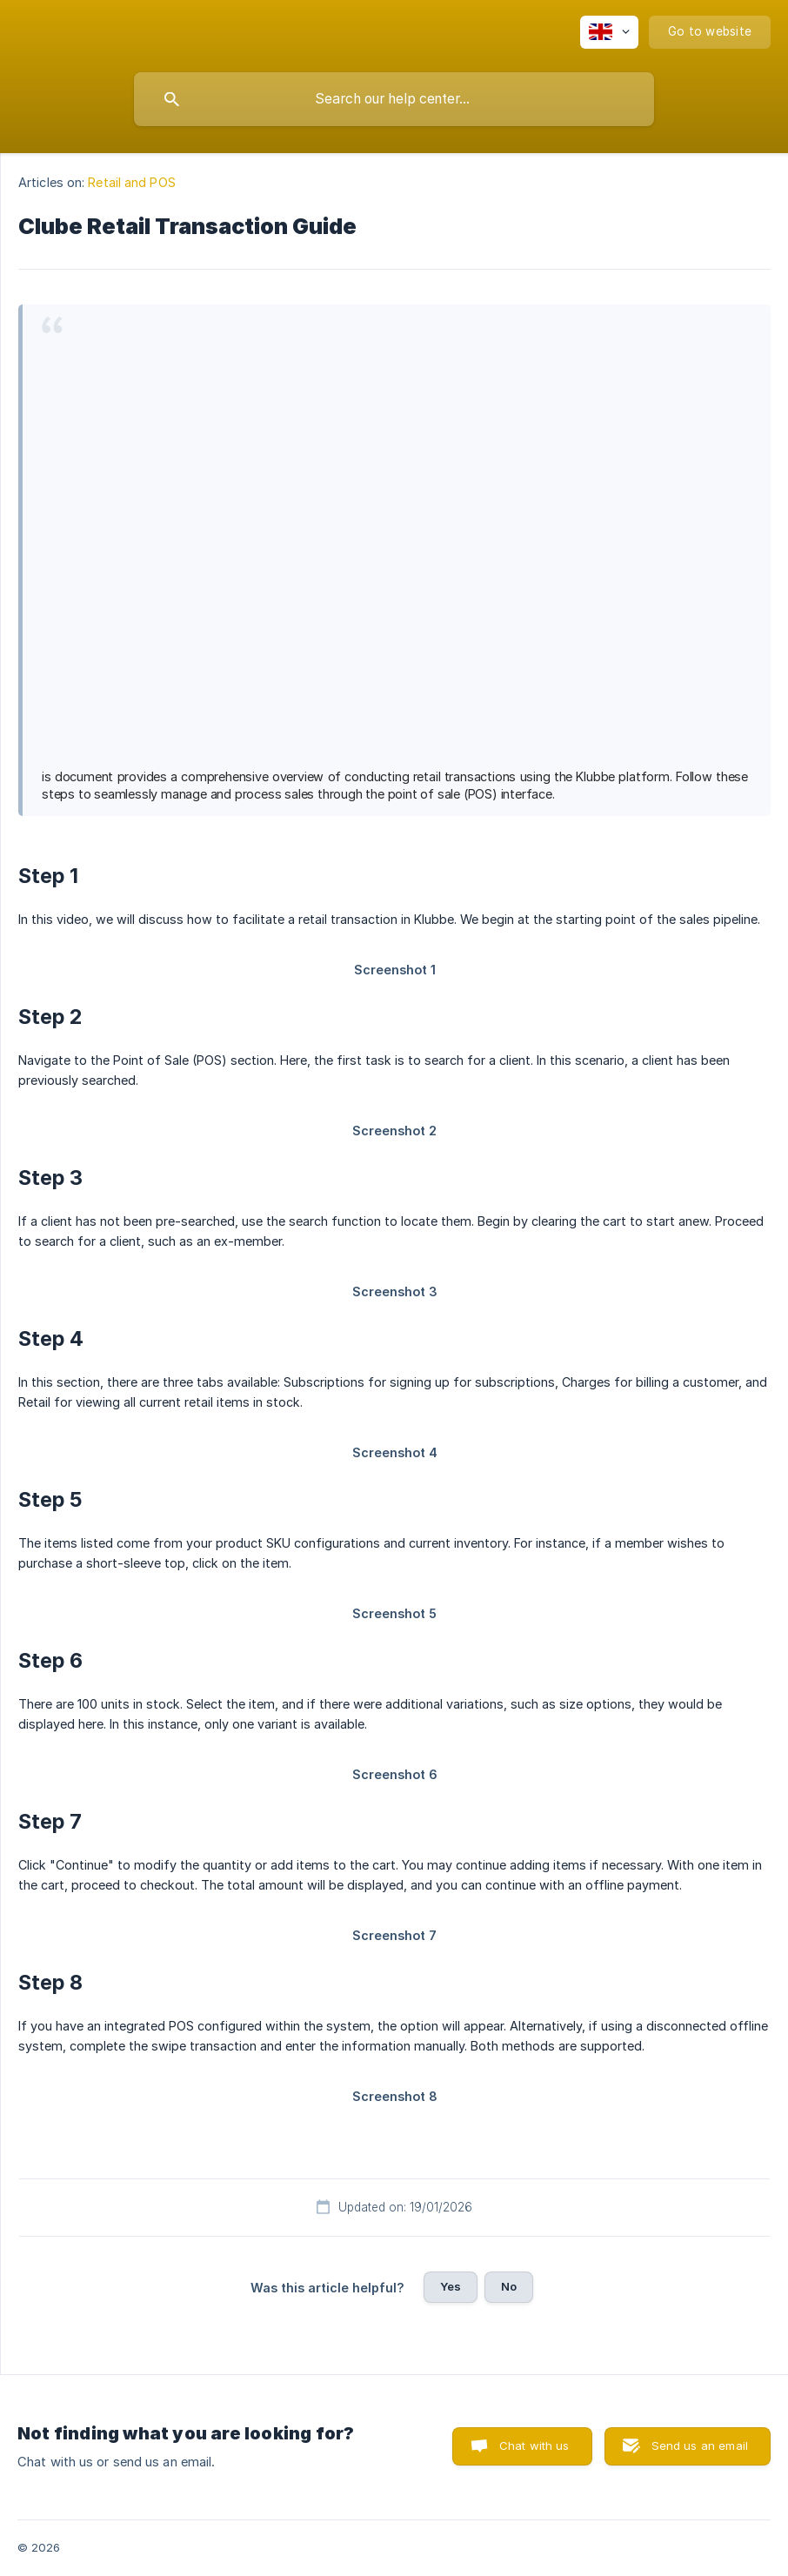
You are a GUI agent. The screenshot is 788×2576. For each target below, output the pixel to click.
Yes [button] (450, 2286)
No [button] (509, 2286)
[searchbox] (394, 99)
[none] (609, 32)
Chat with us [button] (534, 2445)
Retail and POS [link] (131, 182)
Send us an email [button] (699, 2445)
